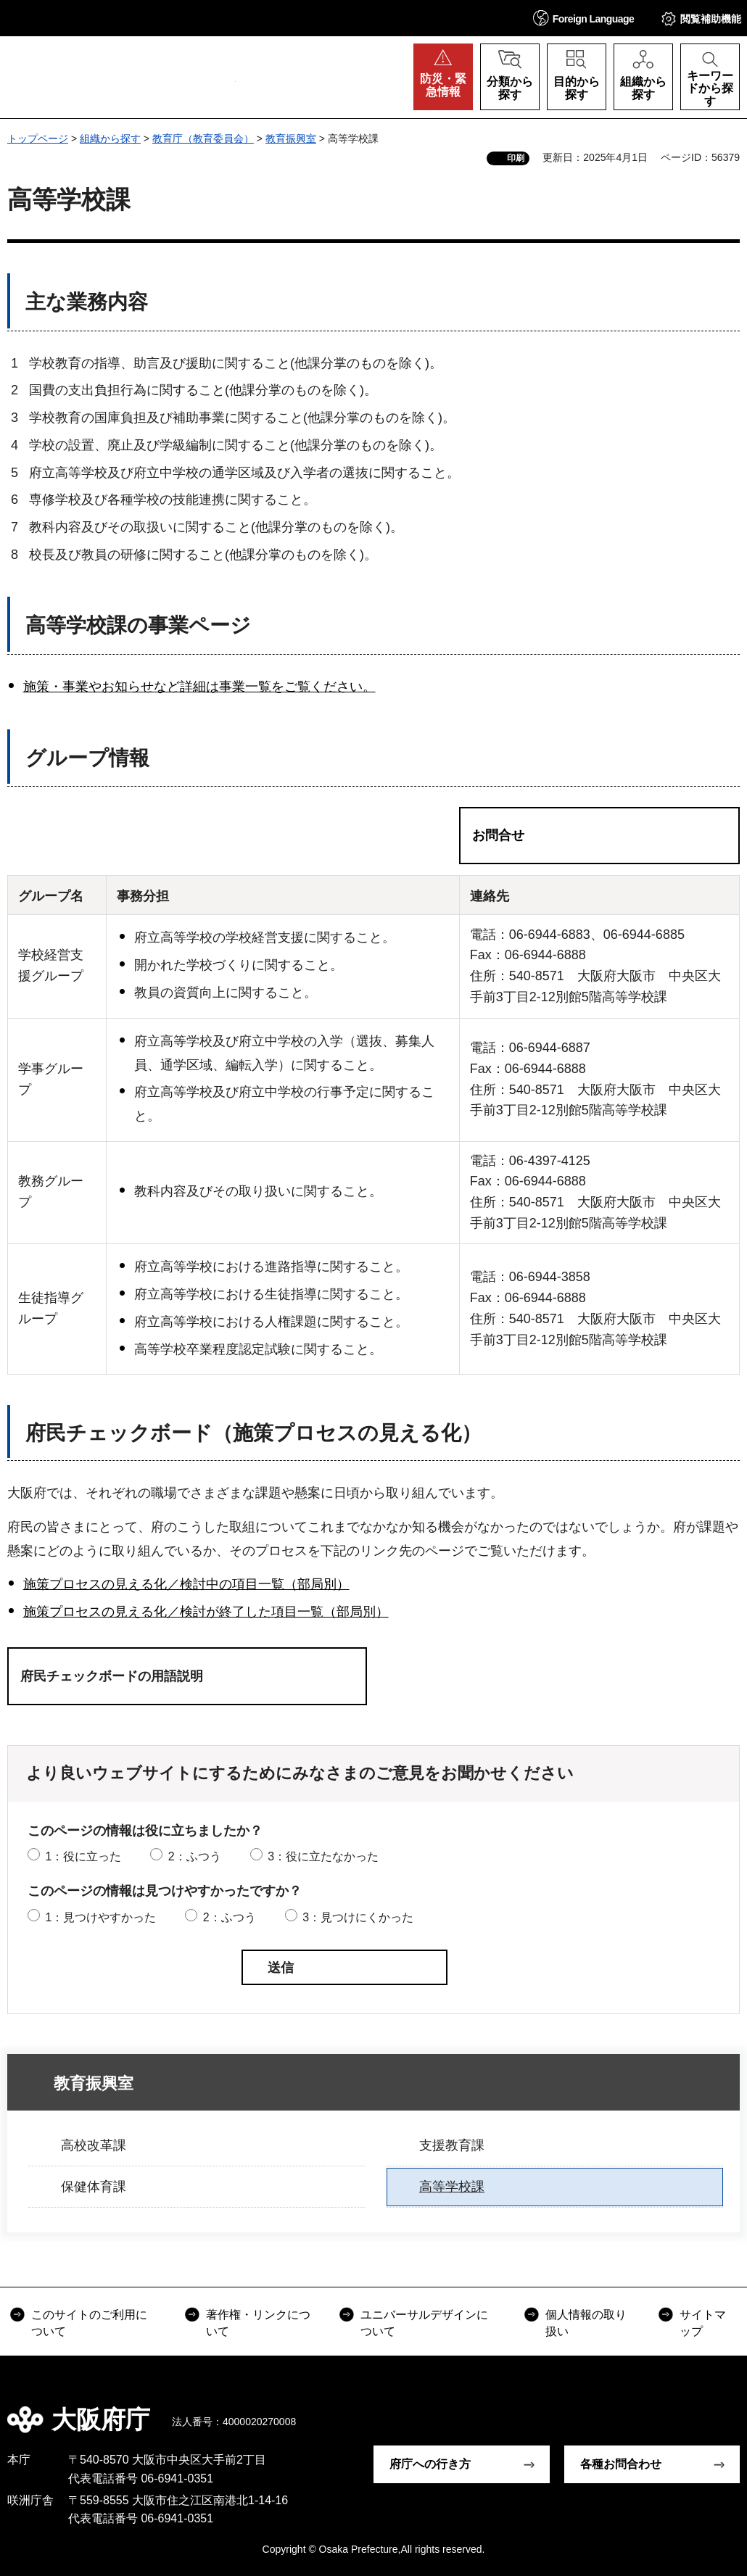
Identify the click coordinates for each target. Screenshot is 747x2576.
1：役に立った (83, 1856)
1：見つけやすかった (100, 1917)
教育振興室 (290, 138)
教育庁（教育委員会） (203, 138)
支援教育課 (451, 2145)
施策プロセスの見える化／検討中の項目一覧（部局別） (186, 1584)
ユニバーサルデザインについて (424, 2322)
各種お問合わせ (620, 2464)
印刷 (515, 158)
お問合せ (498, 835)
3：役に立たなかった (323, 1856)
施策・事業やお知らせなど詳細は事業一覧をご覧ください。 (199, 686)
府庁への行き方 (430, 2464)
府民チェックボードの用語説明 (111, 1676)
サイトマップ (703, 2322)
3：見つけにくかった (357, 1917)
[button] (584, 18)
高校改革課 (93, 2145)
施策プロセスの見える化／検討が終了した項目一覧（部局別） (206, 1611)
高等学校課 (451, 2186)
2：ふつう (194, 1856)
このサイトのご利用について (89, 2322)
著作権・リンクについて (258, 2322)
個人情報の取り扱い (586, 2322)
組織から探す (110, 138)
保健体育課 (93, 2186)
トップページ (37, 138)
